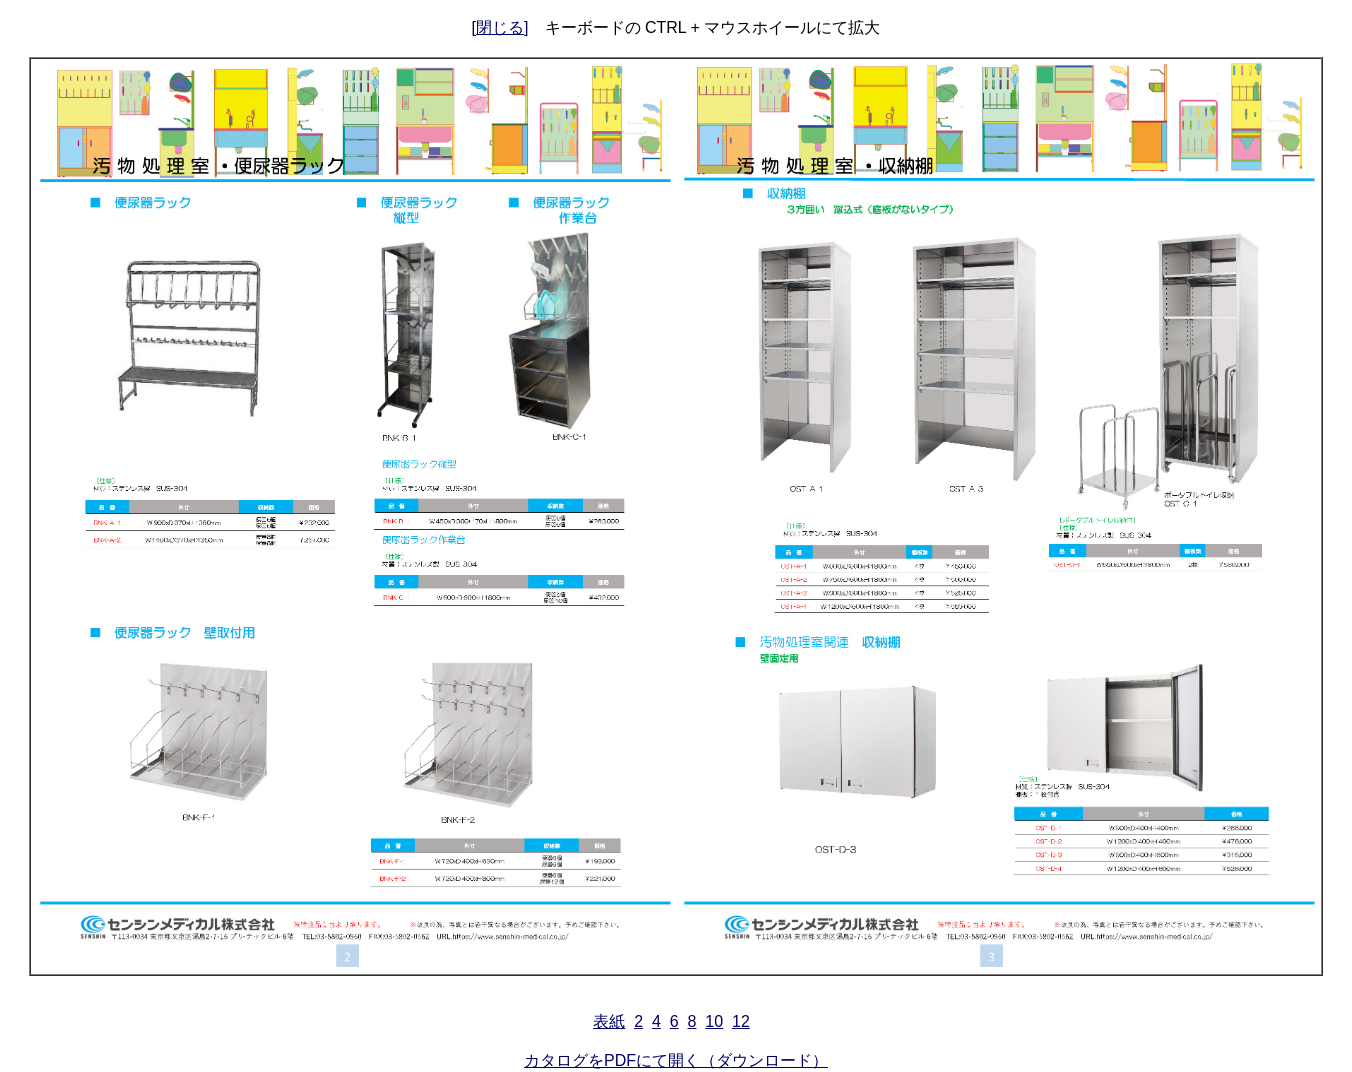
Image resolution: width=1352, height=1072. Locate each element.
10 (714, 1021)
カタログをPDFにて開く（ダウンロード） (676, 1060)
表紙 (609, 1021)
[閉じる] (500, 27)
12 (741, 1021)
